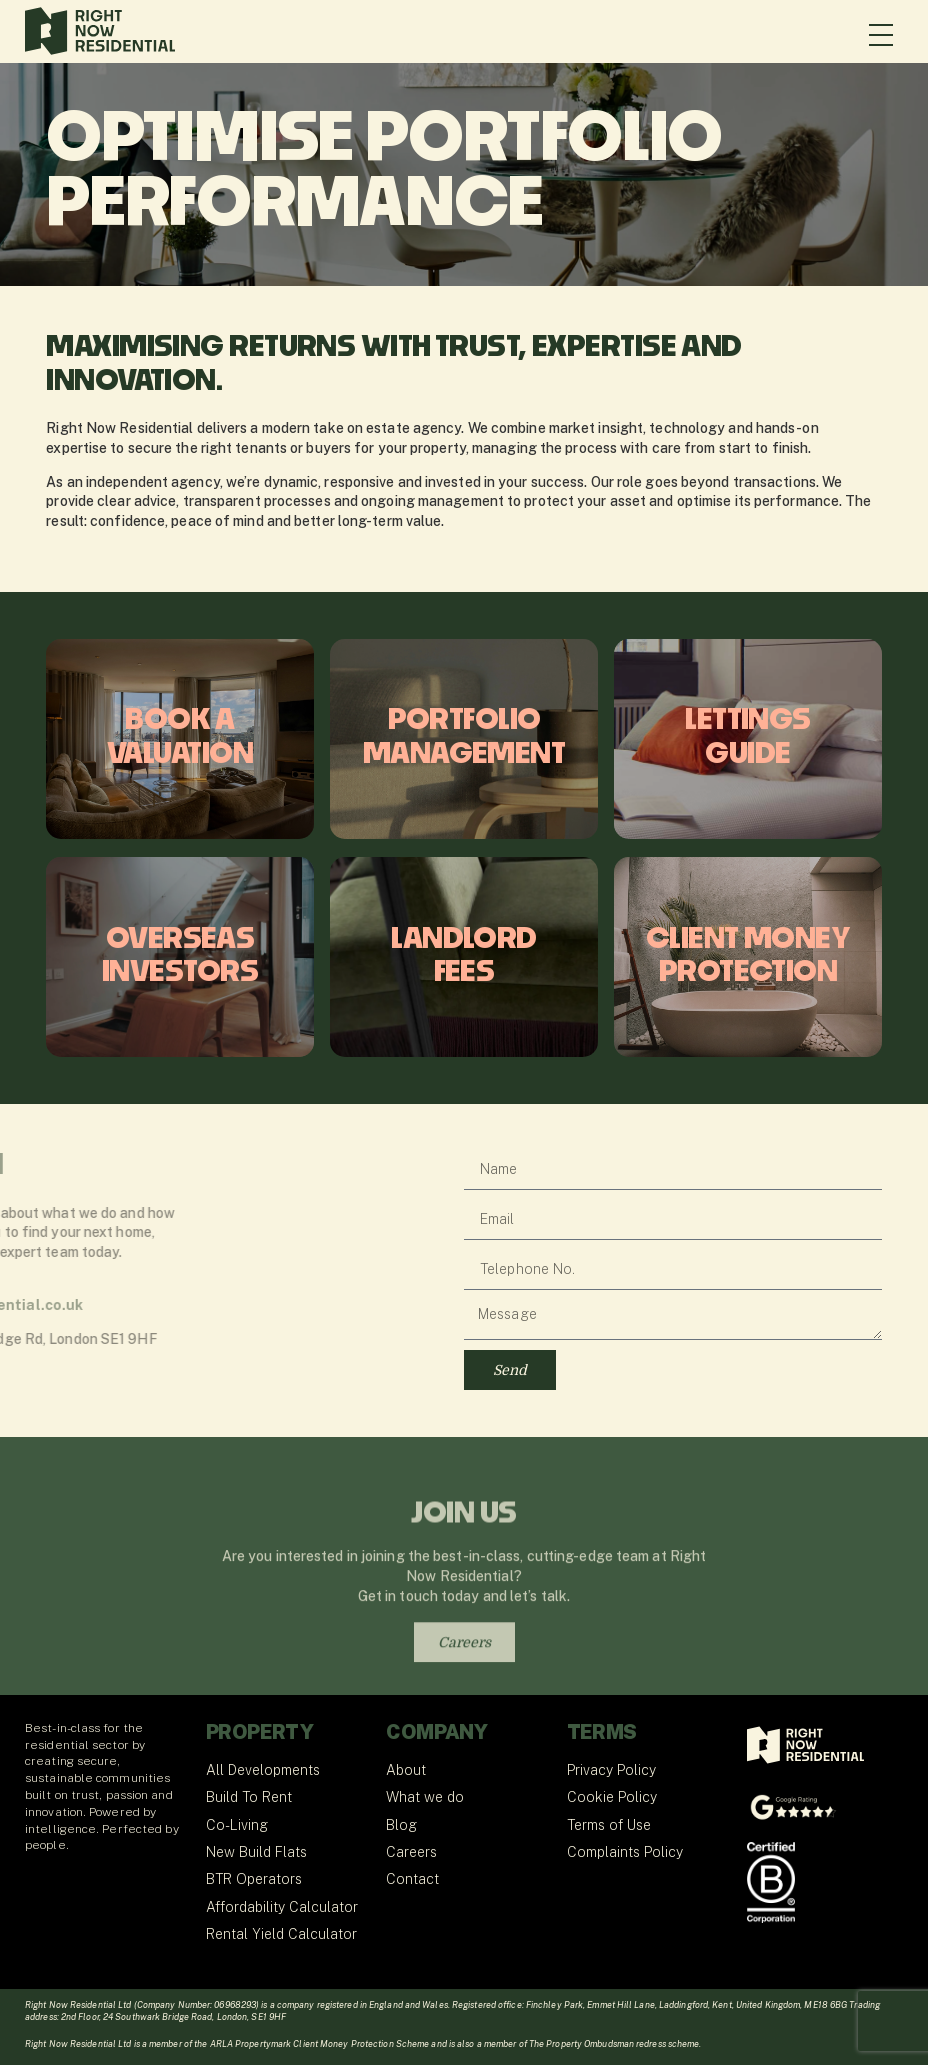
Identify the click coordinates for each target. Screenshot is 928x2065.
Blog (401, 1825)
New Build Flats (256, 1852)
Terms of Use (609, 1825)
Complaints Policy (625, 1852)
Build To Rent (249, 1797)
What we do (425, 1797)
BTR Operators (254, 1879)
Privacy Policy (611, 1770)
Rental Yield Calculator (281, 1934)
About (406, 1770)
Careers (411, 1852)
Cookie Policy (612, 1797)
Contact (412, 1879)
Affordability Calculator (282, 1907)
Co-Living (237, 1825)
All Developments (263, 1770)
